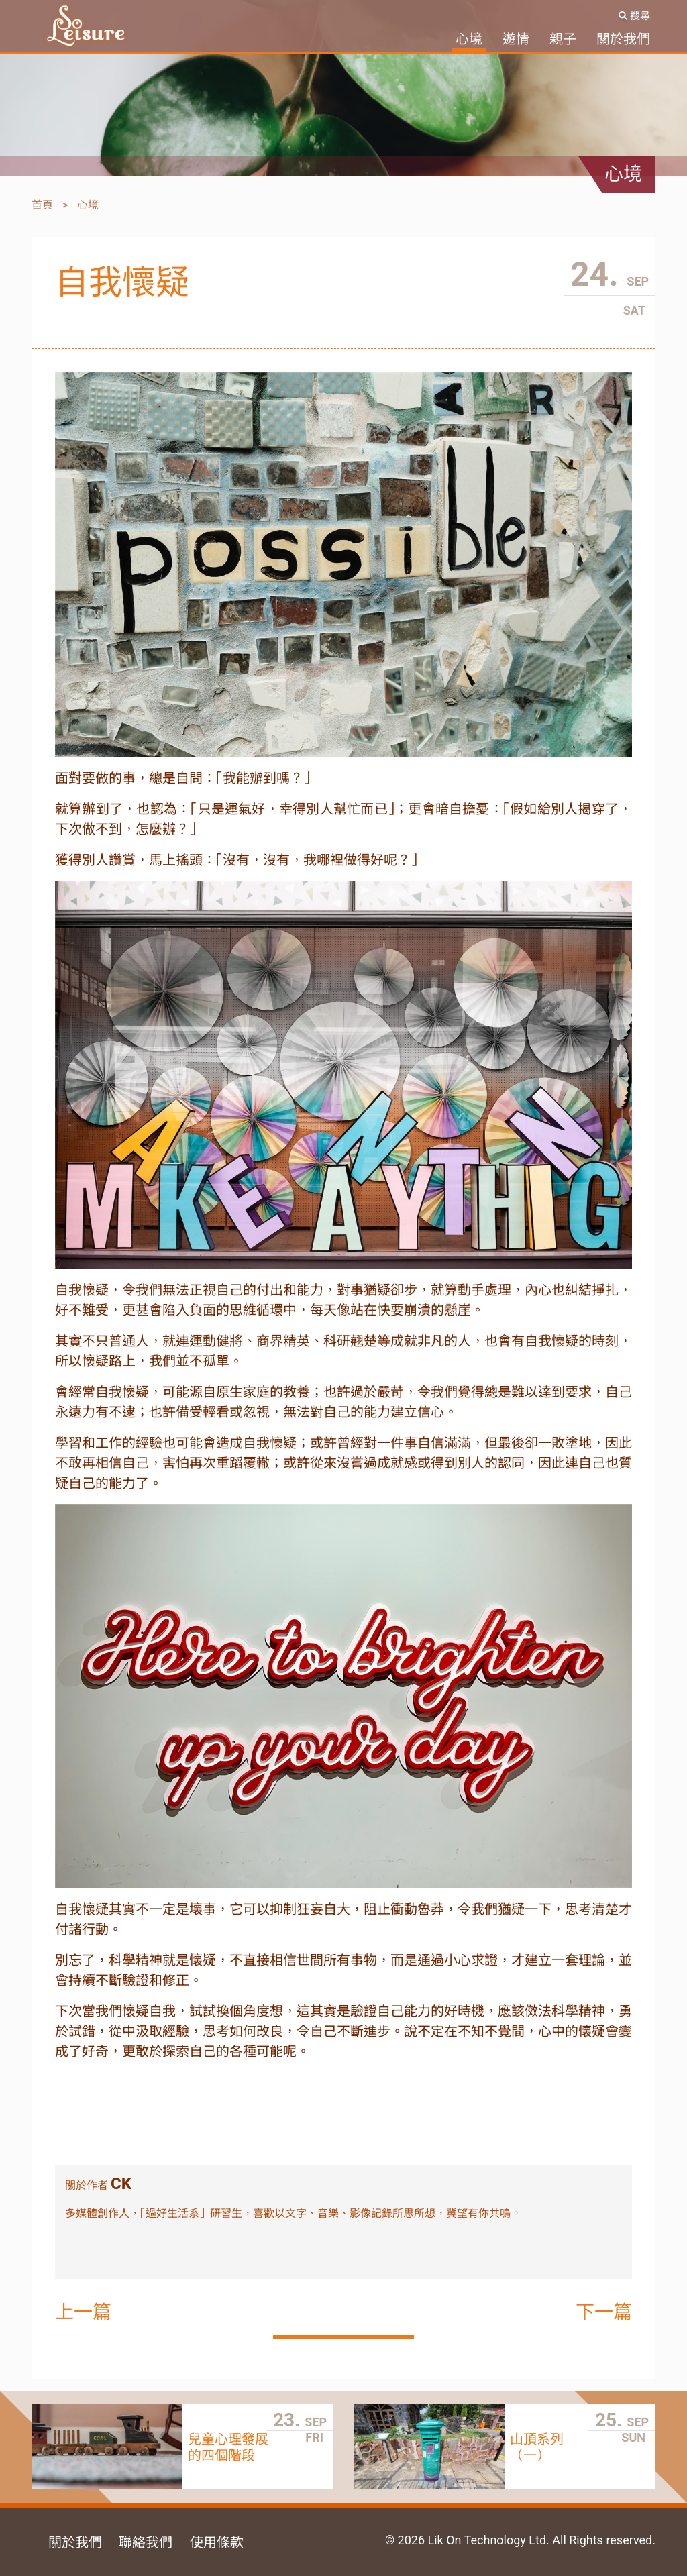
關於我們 (623, 39)
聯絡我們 (145, 2542)
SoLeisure (86, 26)
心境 (469, 39)
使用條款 (217, 2542)
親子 (562, 39)
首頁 (42, 205)
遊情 (516, 39)
